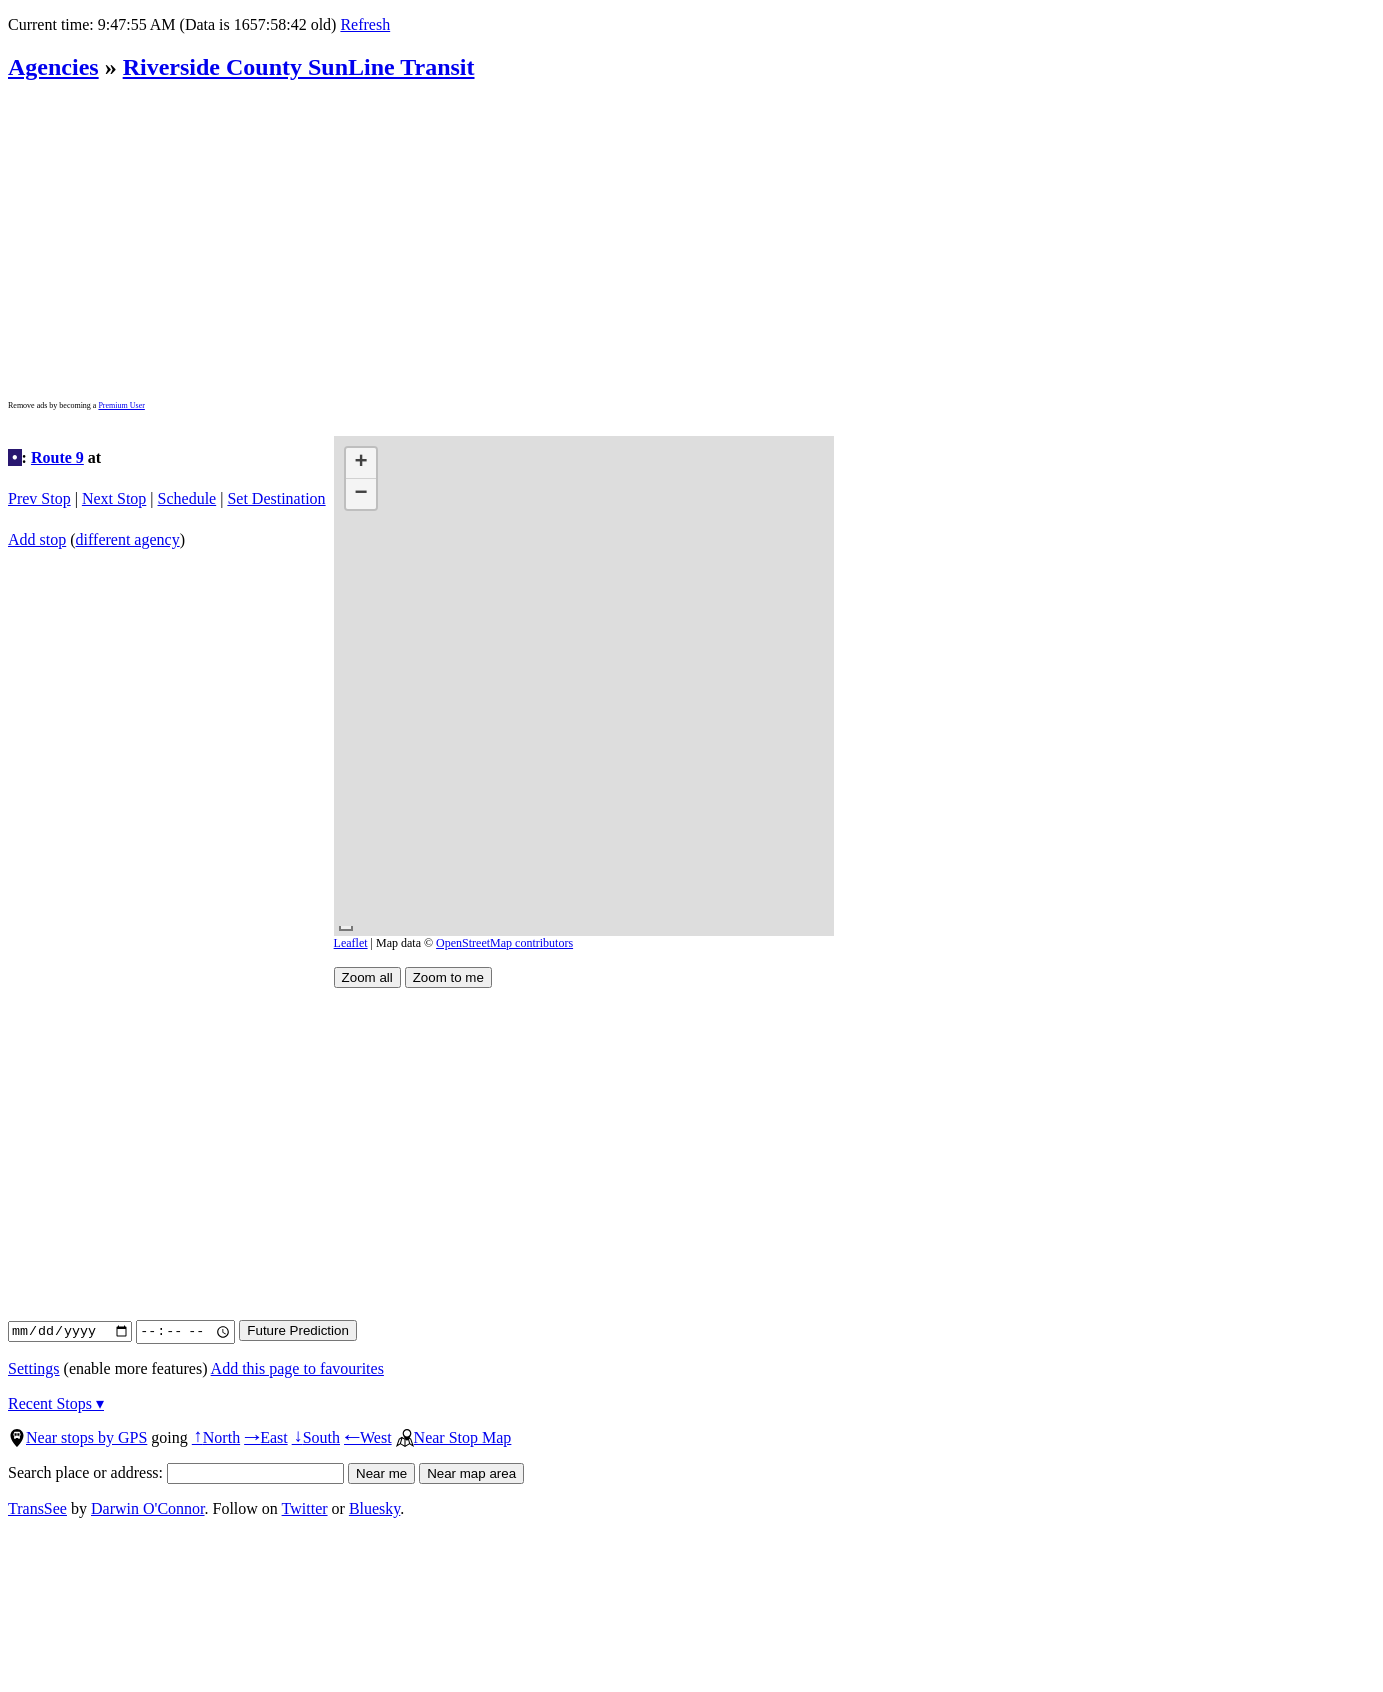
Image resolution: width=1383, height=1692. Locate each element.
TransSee (37, 1508)
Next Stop (114, 498)
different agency (128, 539)
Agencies (53, 67)
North (216, 1437)
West (368, 1437)
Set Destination (276, 498)
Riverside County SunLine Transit (299, 67)
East (266, 1437)
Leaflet (351, 943)
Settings (34, 1368)
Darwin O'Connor (148, 1508)
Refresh (365, 24)
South (316, 1437)
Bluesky (374, 1508)
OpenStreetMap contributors (504, 943)
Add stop (37, 539)
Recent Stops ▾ (56, 1403)
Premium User (121, 405)
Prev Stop (39, 498)
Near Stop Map (454, 1437)
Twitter (305, 1508)
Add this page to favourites (297, 1368)
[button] (361, 463)
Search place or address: (176, 1472)
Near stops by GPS (77, 1437)
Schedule (187, 498)
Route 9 (57, 457)
